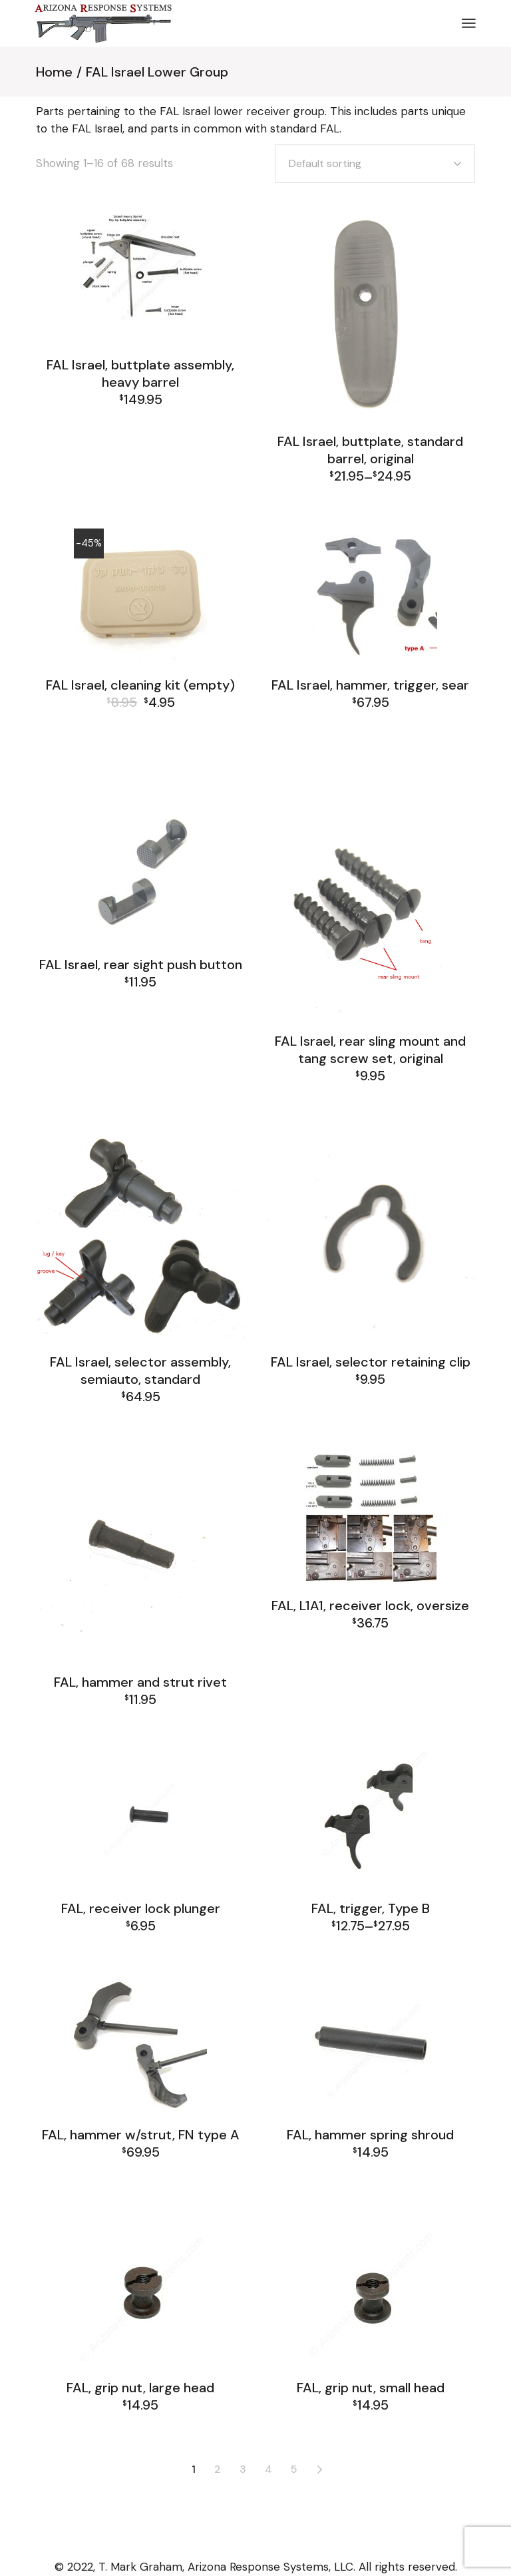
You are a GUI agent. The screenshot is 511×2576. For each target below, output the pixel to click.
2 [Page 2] (217, 2469)
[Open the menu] (469, 23)
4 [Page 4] (268, 2469)
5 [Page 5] (294, 2469)
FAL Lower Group (201, 1716)
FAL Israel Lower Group (140, 416)
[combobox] (375, 163)
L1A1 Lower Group (373, 1653)
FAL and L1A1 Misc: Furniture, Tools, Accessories (140, 726)
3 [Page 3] (243, 2469)
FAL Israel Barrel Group (140, 746)
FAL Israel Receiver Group (140, 772)
